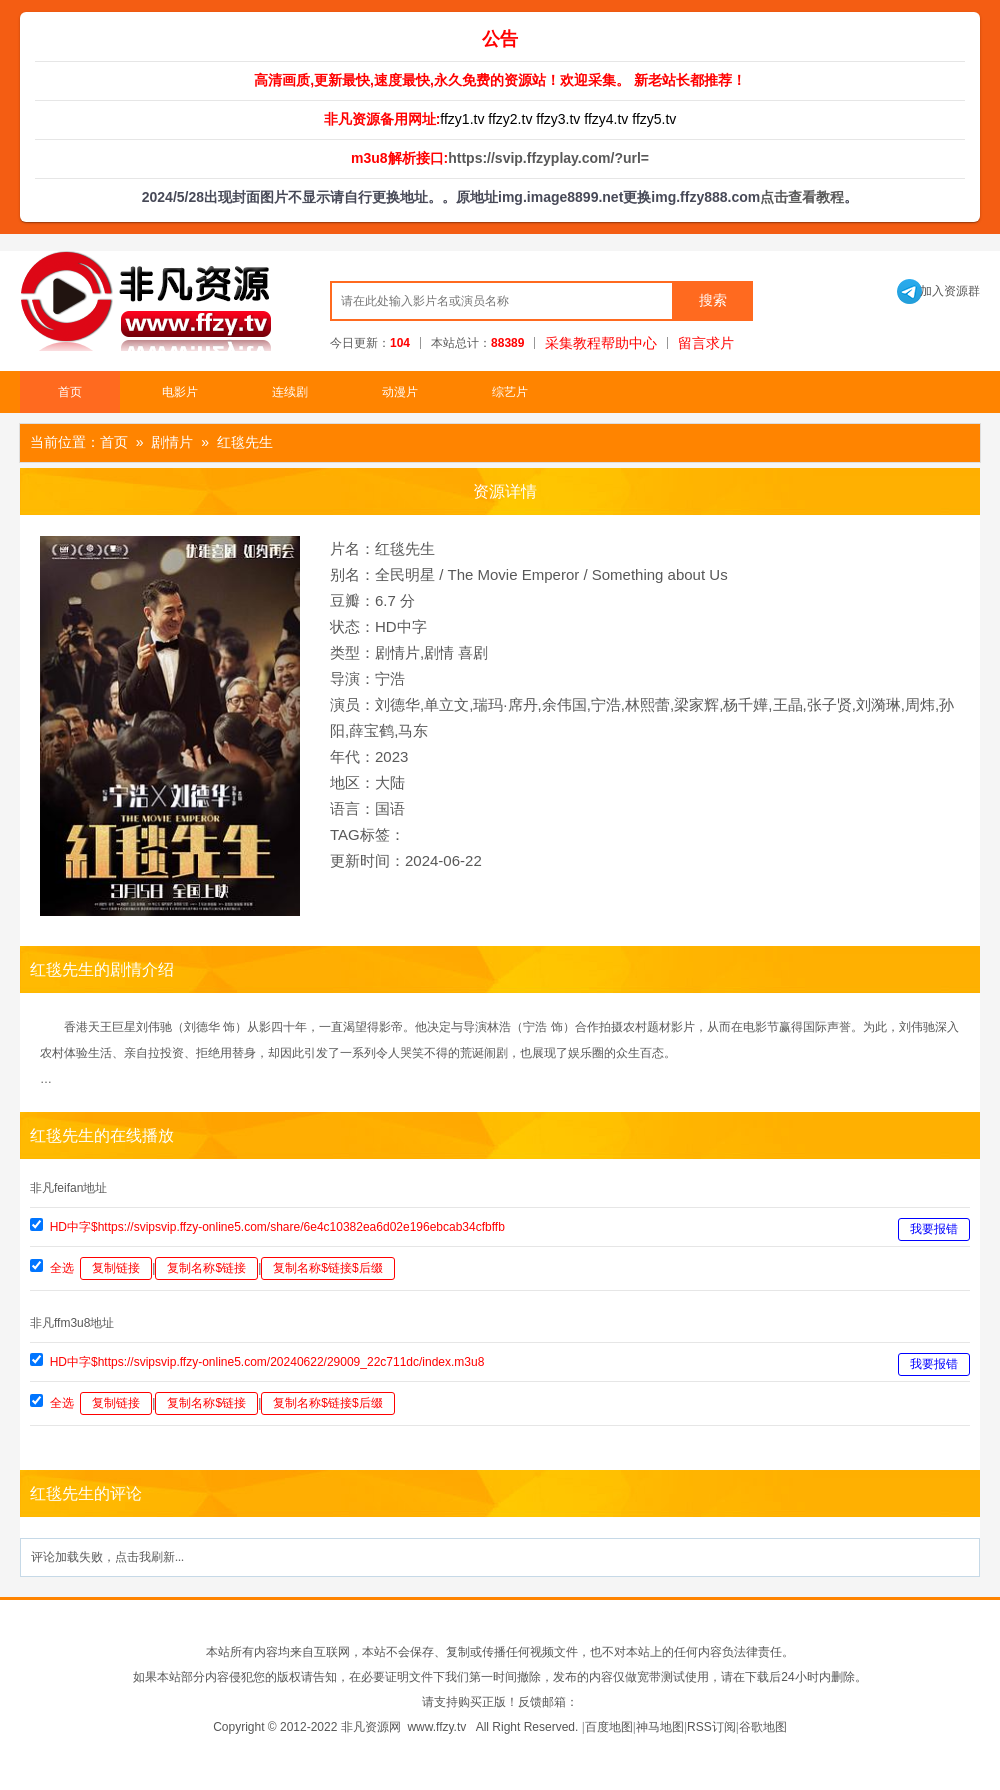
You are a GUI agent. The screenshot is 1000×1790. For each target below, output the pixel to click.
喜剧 (473, 652)
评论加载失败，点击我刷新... (107, 1557)
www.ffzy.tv (436, 1727)
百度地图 (609, 1727)
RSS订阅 (711, 1727)
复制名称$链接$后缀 (327, 1268)
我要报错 (934, 1229)
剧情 (439, 652)
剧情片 (172, 442)
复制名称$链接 (206, 1268)
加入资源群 (938, 291)
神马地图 (660, 1727)
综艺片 (510, 392)
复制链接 (116, 1268)
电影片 (180, 392)
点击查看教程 (802, 197)
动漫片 (400, 392)
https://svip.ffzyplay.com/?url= (548, 158)
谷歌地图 (763, 1727)
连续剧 (290, 392)
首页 (70, 392)
